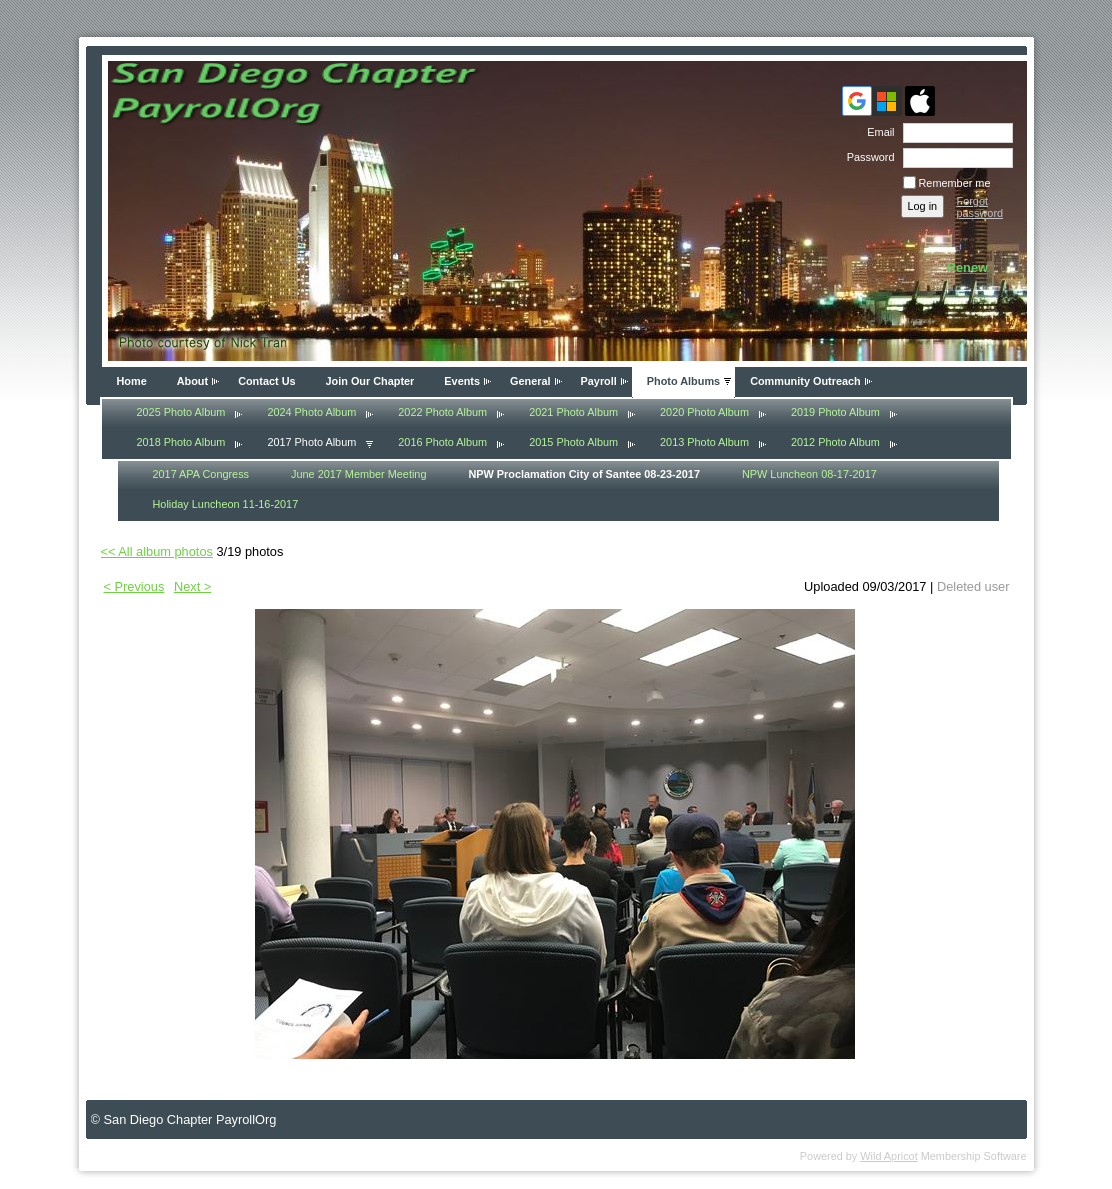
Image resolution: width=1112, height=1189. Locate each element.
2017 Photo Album (311, 442)
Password (867, 157)
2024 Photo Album (311, 412)
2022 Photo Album (442, 412)
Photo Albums (683, 381)
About (192, 381)
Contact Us (266, 381)
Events (462, 381)
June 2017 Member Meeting (358, 474)
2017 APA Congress (201, 474)
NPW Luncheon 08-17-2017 (809, 474)
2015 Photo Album (573, 442)
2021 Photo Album (573, 412)
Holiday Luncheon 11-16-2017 (226, 504)
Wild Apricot (888, 1156)
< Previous (134, 586)
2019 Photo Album (835, 412)
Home (132, 381)
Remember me (955, 183)
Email (877, 132)
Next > (192, 586)
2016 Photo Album (442, 442)
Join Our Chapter (370, 381)
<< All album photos (157, 551)
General (530, 381)
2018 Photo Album (181, 442)
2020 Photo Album (704, 412)
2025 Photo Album (181, 412)
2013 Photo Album (704, 442)
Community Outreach (805, 381)
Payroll (599, 381)
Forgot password (980, 207)
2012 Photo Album (835, 442)
